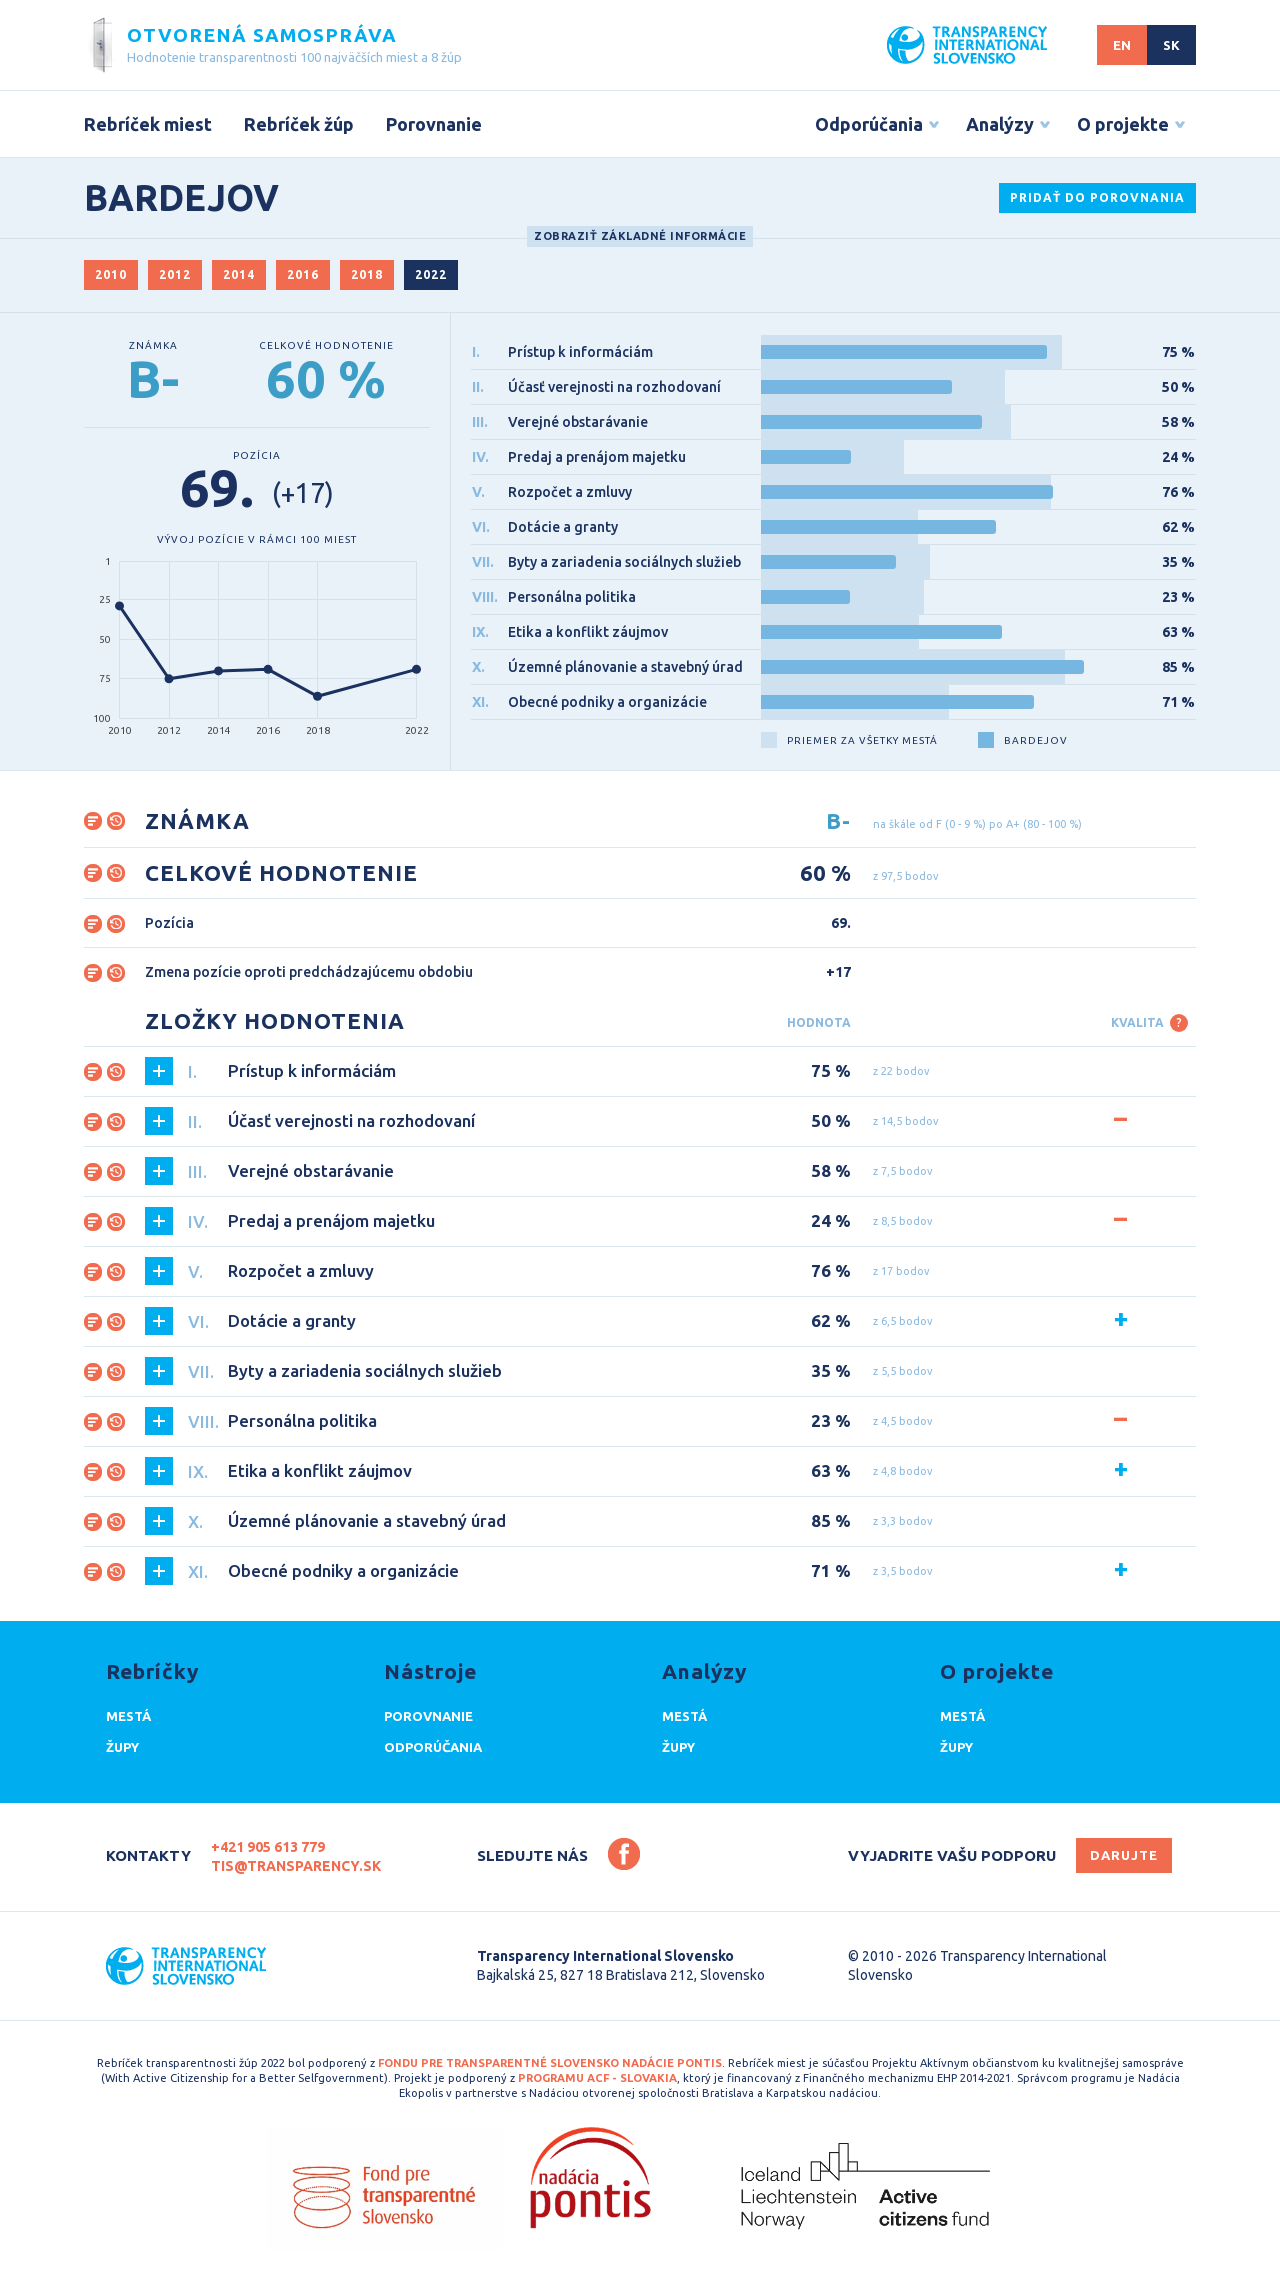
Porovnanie (434, 124)
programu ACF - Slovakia (597, 2078)
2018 (367, 274)
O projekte (1123, 124)
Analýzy (1000, 124)
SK (1171, 45)
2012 (175, 274)
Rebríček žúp (299, 124)
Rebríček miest (148, 124)
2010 (111, 274)
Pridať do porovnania (1097, 197)
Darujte (1124, 1855)
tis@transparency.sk (296, 1866)
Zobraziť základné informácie (640, 236)
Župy (122, 1747)
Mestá (128, 1716)
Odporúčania (869, 124)
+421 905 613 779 (268, 1847)
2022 (431, 274)
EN (1122, 45)
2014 (239, 274)
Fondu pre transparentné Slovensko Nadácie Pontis (550, 2063)
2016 (303, 274)
